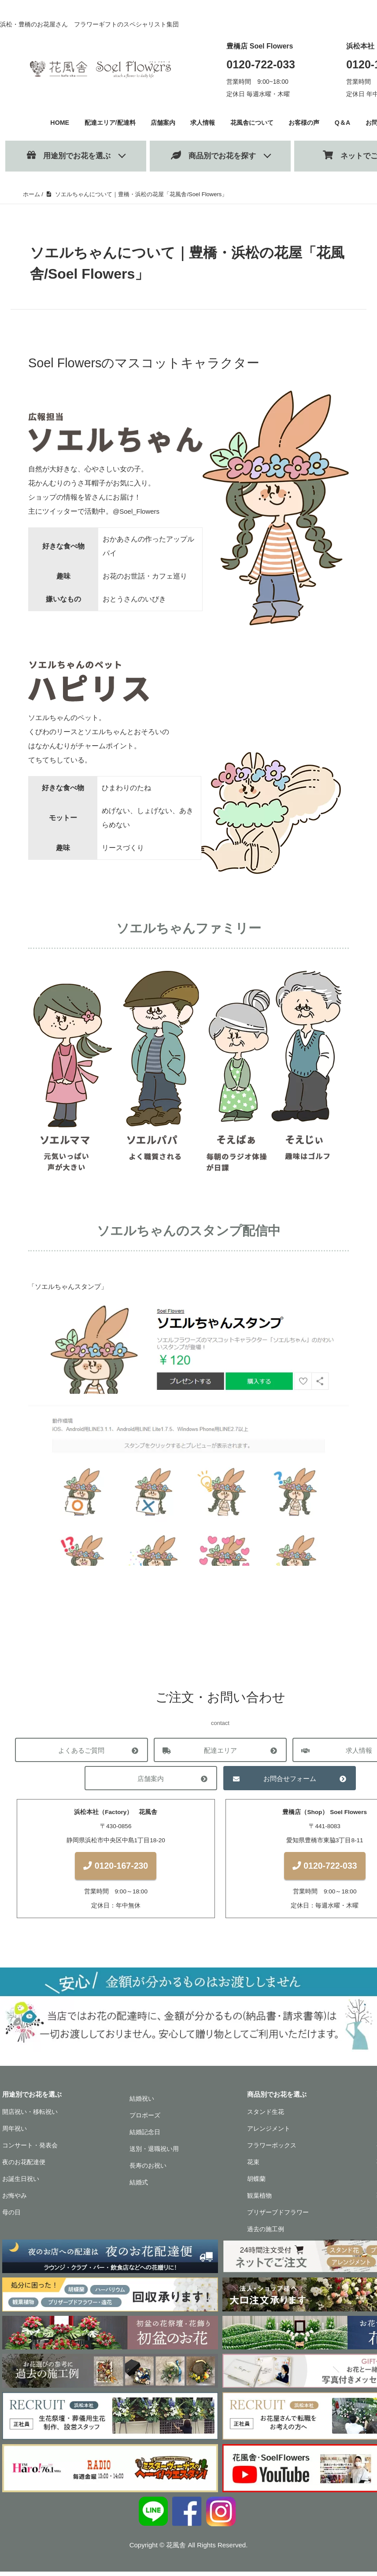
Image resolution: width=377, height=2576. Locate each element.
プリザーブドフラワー (278, 2216)
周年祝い (14, 2132)
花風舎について (253, 122)
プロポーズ (144, 2119)
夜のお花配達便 (23, 2166)
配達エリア (220, 1750)
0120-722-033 (260, 64)
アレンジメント (268, 2132)
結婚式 (138, 2186)
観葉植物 (259, 2199)
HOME (52, 122)
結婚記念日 (144, 2136)
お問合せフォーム (289, 1779)
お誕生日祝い (20, 2183)
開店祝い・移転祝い (30, 2116)
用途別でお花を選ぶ (69, 155)
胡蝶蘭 (256, 2183)
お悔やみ (14, 2199)
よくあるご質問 (81, 1750)
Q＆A (348, 122)
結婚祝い (141, 2102)
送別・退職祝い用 (154, 2153)
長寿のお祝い (147, 2169)
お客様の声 (308, 122)
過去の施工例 (265, 2233)
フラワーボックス (271, 2149)
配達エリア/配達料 (105, 122)
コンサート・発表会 (30, 2149)
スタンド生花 (265, 2116)
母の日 (11, 2216)
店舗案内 (160, 122)
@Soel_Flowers (138, 511)
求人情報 (202, 122)
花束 (253, 2166)
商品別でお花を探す (213, 155)
